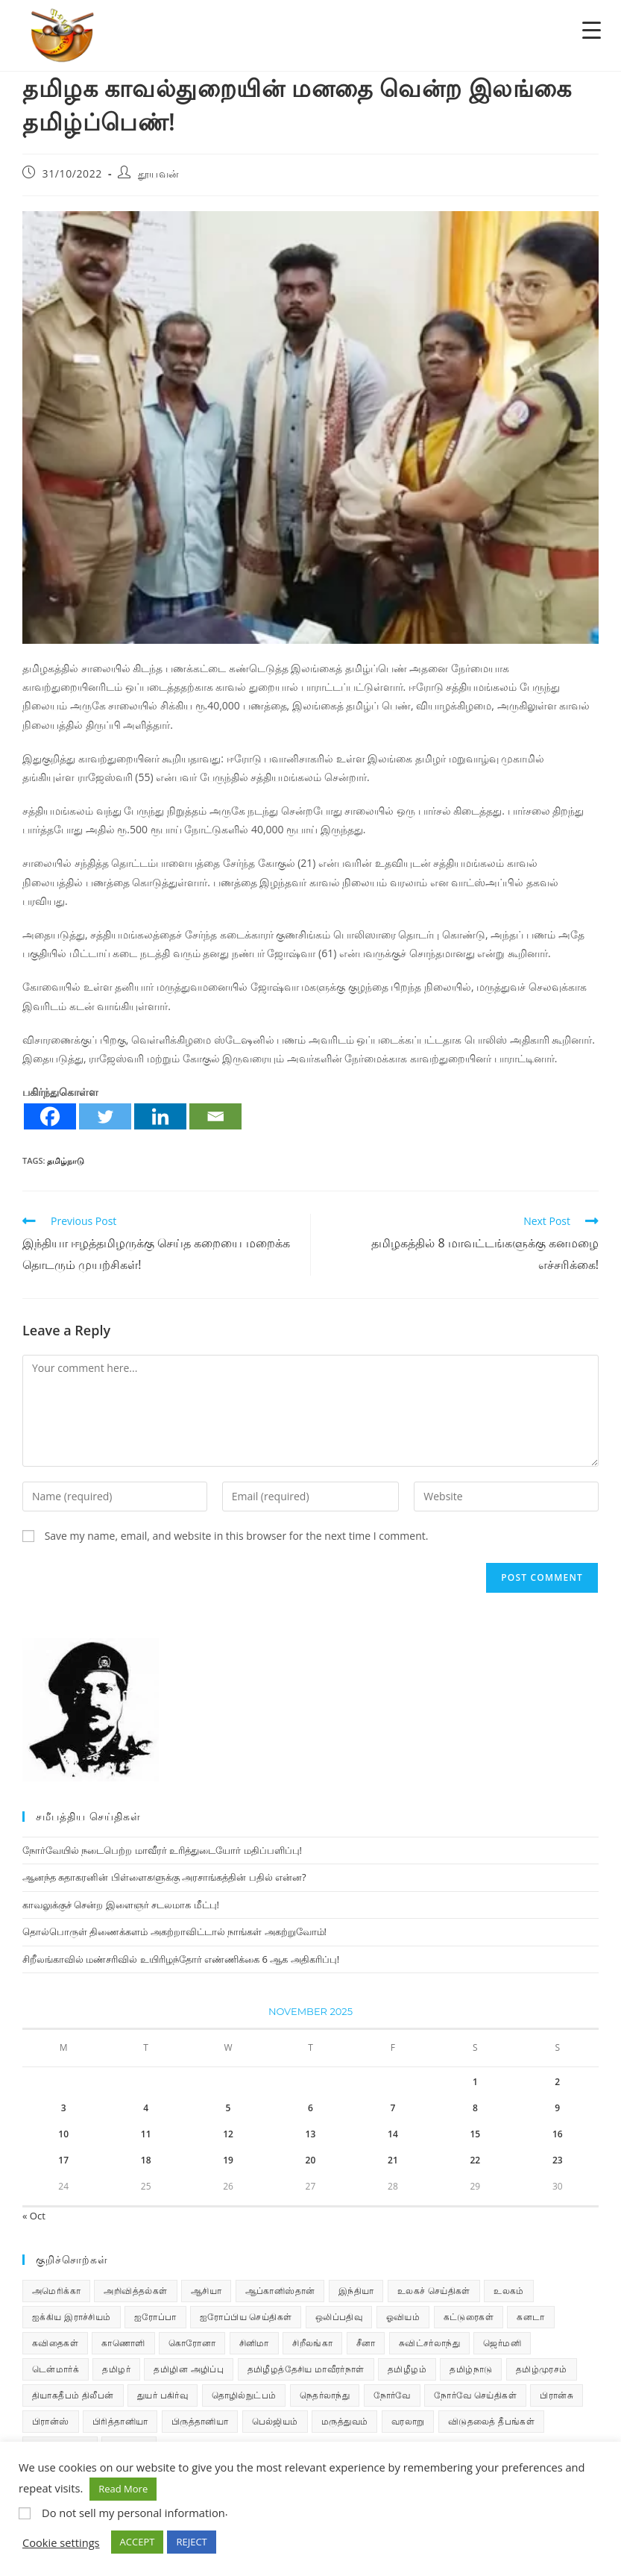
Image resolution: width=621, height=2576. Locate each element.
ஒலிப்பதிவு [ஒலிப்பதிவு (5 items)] (338, 2316)
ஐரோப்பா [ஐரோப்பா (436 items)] (155, 2316)
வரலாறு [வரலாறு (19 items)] (408, 2421)
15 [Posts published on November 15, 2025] (475, 2134)
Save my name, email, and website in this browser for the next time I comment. (237, 1536)
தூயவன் (159, 173)
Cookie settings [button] (61, 2542)
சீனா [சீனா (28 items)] (366, 2343)
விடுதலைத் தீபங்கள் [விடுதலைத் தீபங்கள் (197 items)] (491, 2421)
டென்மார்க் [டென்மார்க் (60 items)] (55, 2369)
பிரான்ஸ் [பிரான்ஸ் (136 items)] (50, 2421)
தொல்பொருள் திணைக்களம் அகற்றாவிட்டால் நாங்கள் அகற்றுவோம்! (174, 1931)
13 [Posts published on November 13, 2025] (311, 2134)
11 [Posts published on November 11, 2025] (146, 2134)
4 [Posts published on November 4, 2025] (145, 2108)
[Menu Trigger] (591, 29)
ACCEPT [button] (137, 2541)
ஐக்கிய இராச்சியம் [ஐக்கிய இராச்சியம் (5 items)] (71, 2316)
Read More (123, 2488)
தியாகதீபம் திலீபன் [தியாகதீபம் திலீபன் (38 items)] (73, 2395)
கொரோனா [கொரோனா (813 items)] (191, 2343)
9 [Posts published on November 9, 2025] (557, 2108)
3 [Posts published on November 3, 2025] (63, 2108)
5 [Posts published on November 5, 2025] (228, 2108)
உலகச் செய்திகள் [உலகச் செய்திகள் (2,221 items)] (433, 2290)
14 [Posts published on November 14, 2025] (393, 2134)
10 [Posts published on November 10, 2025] (63, 2134)
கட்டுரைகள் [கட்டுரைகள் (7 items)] (469, 2316)
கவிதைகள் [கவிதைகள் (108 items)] (55, 2343)
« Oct (33, 2215)
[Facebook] (50, 1116)
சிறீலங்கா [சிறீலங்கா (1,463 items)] (312, 2343)
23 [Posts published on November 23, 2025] (557, 2160)
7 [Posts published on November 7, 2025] (392, 2108)
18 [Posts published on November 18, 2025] (146, 2160)
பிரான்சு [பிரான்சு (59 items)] (556, 2395)
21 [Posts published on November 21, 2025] (393, 2160)
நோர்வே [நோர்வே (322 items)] (392, 2395)
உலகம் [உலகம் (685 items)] (509, 2290)
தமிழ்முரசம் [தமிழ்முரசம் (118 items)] (541, 2369)
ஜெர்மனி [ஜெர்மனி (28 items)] (502, 2343)
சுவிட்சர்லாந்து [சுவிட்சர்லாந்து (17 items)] (429, 2343)
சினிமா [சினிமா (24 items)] (254, 2343)
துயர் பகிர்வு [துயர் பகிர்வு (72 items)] (162, 2395)
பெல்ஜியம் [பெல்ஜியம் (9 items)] (275, 2421)
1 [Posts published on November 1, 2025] (475, 2081)
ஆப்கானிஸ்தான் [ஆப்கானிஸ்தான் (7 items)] (280, 2290)
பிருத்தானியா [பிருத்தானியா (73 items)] (199, 2421)
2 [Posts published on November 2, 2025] (557, 2081)
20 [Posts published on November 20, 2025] (311, 2160)
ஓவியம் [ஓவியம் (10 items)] (403, 2316)
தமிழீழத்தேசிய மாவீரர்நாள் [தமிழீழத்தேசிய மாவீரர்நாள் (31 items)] (306, 2369)
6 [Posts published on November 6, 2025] (310, 2108)
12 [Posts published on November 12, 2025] (228, 2134)
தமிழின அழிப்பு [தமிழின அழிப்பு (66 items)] (189, 2369)
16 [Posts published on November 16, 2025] (557, 2134)
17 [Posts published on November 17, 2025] (63, 2160)
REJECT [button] (191, 2541)
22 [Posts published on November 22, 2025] (475, 2160)
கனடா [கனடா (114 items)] (530, 2316)
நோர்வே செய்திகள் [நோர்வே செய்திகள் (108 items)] (475, 2395)
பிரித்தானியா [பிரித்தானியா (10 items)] (120, 2421)
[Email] (215, 1116)
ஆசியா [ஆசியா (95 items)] (206, 2290)
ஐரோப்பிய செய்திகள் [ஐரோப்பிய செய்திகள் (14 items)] (246, 2316)
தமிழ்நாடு (65, 1160)
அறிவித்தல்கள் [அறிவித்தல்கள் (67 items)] (135, 2290)
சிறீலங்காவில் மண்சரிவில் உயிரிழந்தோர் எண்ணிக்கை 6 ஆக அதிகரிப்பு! (180, 1959)
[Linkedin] (160, 1116)
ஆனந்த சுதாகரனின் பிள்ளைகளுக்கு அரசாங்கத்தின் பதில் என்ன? (164, 1877)
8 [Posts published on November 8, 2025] (475, 2108)
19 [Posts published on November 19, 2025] (228, 2160)
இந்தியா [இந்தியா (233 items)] (356, 2290)
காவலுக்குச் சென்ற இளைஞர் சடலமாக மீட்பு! (120, 1904)
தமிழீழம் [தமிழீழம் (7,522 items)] (407, 2369)
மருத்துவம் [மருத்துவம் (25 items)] (344, 2421)
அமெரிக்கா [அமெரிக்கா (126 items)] (56, 2290)
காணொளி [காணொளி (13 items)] (123, 2343)
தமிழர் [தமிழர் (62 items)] (116, 2369)
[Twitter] (105, 1116)
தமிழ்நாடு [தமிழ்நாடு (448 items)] (471, 2369)
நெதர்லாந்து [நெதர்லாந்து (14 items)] (325, 2395)
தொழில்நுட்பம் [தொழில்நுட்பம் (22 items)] (244, 2395)
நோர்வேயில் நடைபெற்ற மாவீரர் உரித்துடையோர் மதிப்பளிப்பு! (162, 1850)
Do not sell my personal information (133, 2512)
